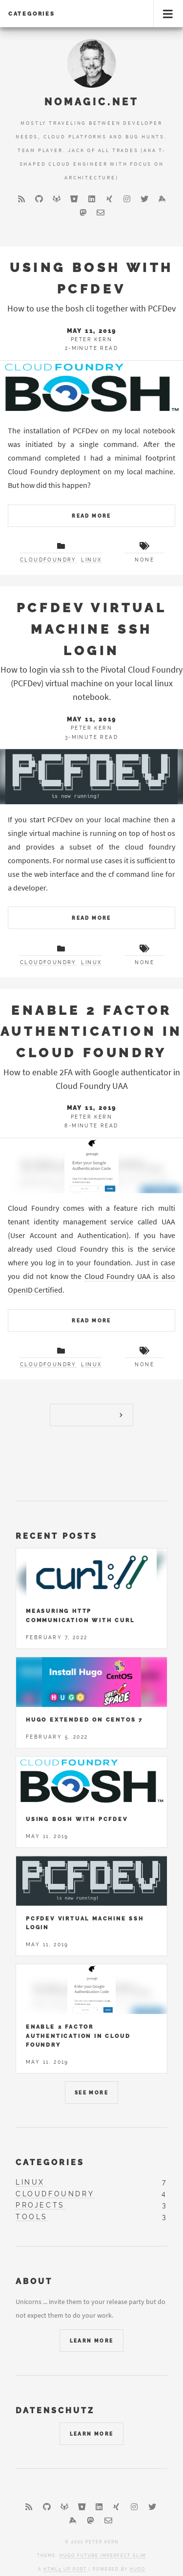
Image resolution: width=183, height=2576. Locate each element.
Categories (31, 13)
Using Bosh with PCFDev (77, 1819)
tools (32, 2216)
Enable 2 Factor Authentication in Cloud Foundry (91, 1031)
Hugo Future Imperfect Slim (103, 2555)
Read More (91, 516)
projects (40, 2205)
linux (91, 559)
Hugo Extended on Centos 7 (84, 1719)
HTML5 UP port (65, 2569)
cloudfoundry (48, 559)
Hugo (137, 2569)
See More (91, 2092)
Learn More (92, 2341)
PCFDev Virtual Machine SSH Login (91, 629)
